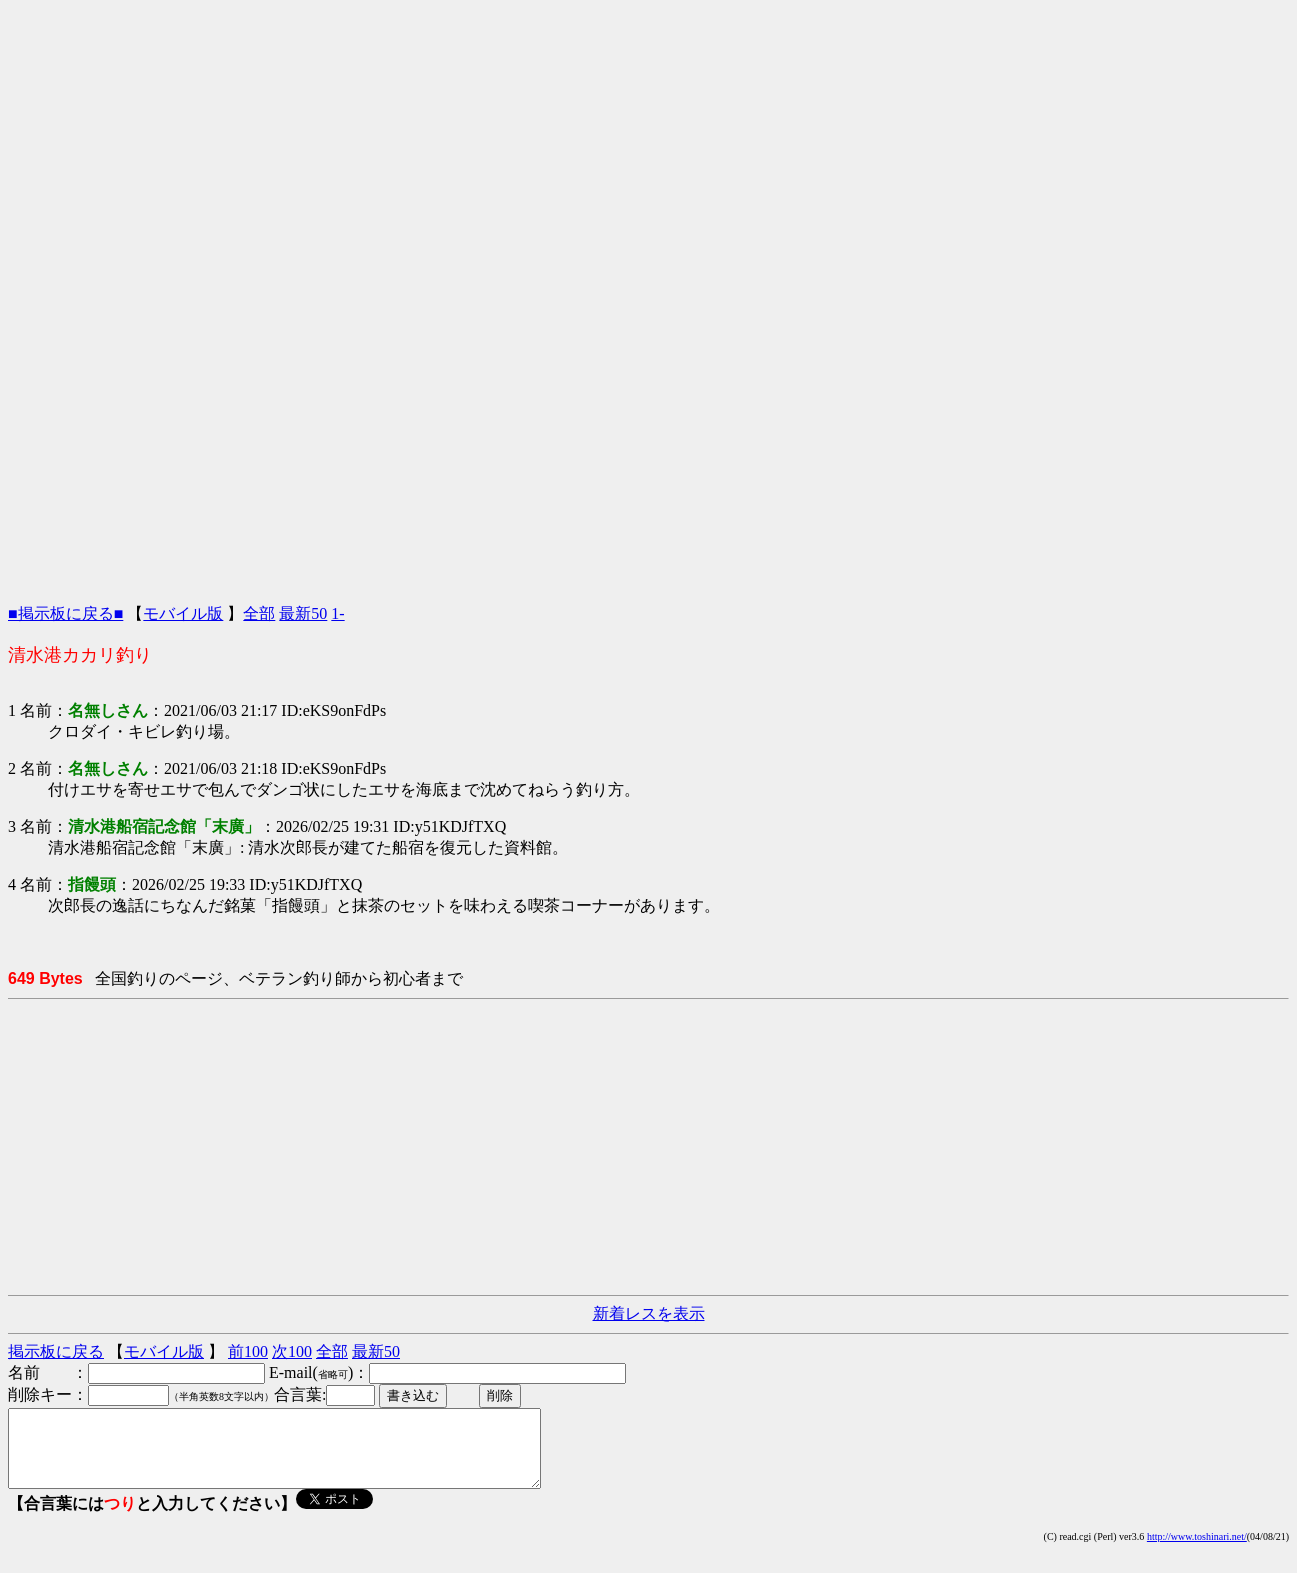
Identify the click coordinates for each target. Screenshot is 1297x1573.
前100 (248, 1351)
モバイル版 (183, 613)
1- (337, 613)
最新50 (303, 613)
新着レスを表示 (649, 1313)
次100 (292, 1351)
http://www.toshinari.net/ (1197, 1551)
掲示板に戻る (56, 1351)
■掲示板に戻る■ (65, 613)
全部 (259, 613)
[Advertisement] (649, 148)
